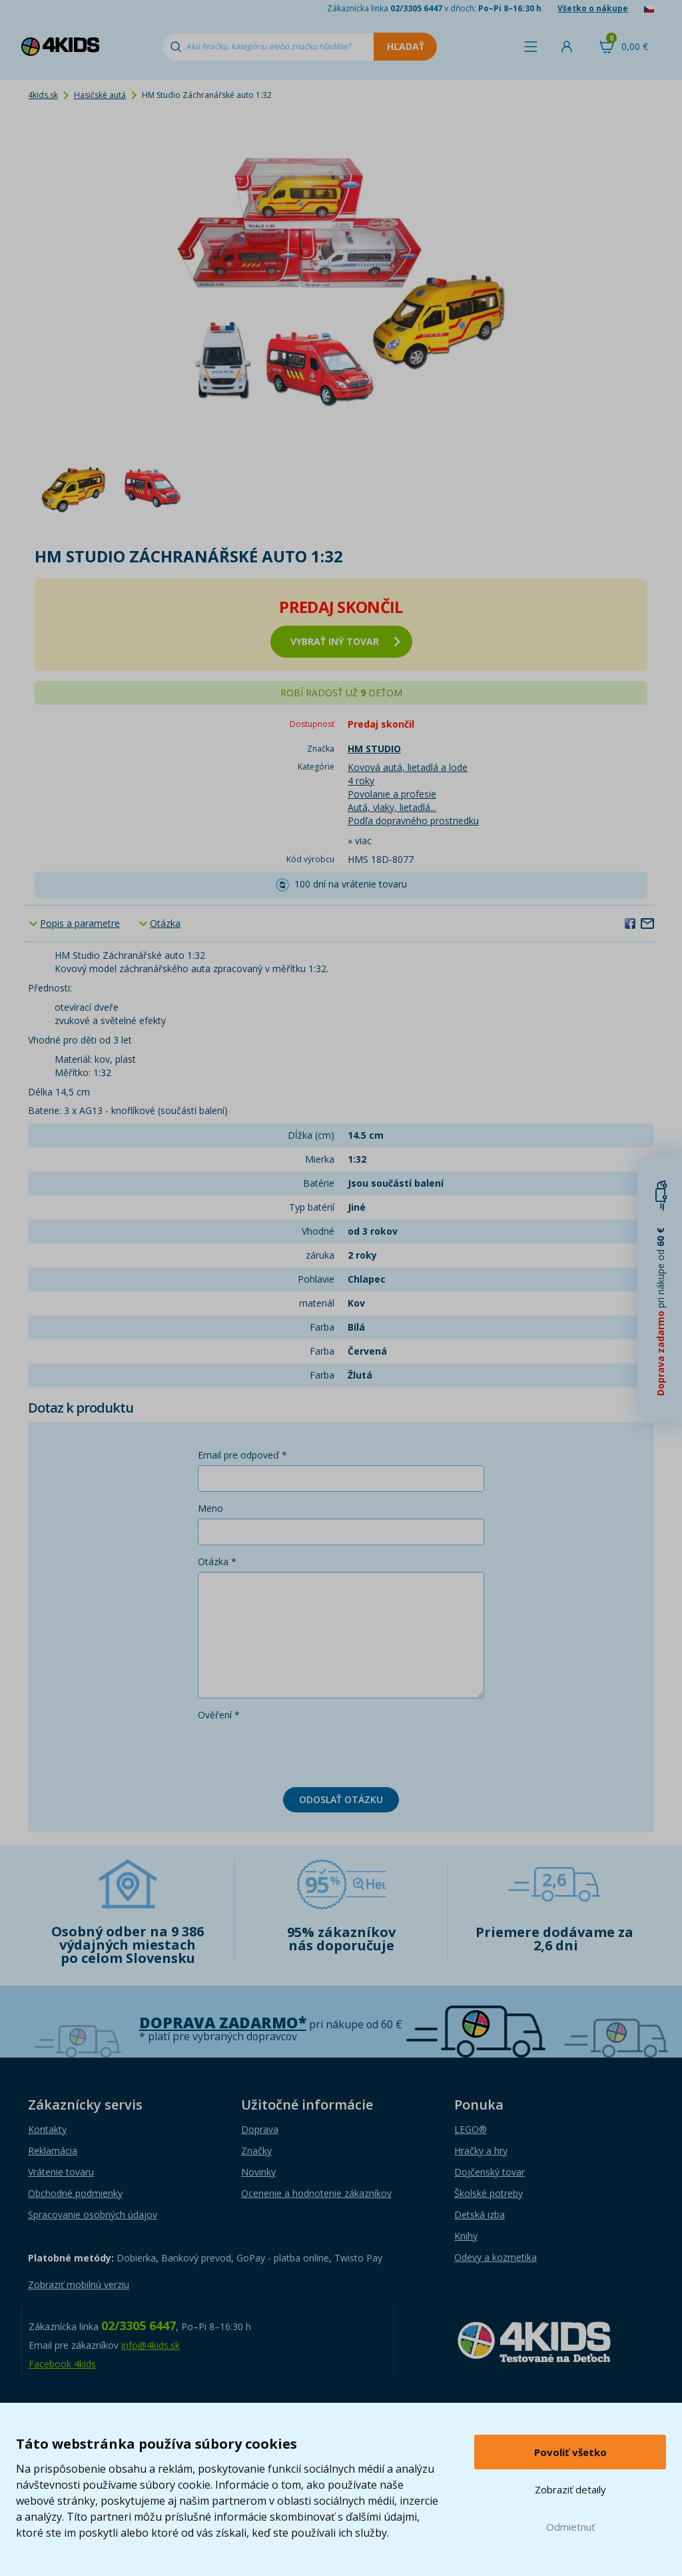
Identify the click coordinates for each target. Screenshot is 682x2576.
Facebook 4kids (62, 2363)
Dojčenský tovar (489, 2172)
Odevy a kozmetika (495, 2257)
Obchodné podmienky (75, 2193)
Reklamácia (52, 2150)
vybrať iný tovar (345, 641)
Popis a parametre (80, 923)
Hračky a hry (481, 2150)
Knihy (466, 2236)
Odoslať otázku (341, 1799)
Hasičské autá (100, 95)
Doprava (259, 2129)
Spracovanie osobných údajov (92, 2214)
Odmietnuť (570, 2526)
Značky (256, 2150)
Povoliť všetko (570, 2452)
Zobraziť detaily (570, 2489)
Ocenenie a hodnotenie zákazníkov (316, 2193)
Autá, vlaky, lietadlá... (392, 807)
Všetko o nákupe (592, 8)
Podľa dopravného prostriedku (413, 820)
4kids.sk (43, 95)
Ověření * (219, 1714)
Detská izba (479, 2214)
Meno (210, 1508)
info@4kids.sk (150, 2345)
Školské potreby (488, 2193)
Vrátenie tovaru (61, 2172)
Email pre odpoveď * (242, 1455)
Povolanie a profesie (392, 794)
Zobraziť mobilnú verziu (78, 2284)
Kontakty (47, 2129)
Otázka (165, 923)
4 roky (361, 780)
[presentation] (299, 1751)
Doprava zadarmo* (222, 2022)
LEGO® (470, 2129)
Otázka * (217, 1561)
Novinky (258, 2172)
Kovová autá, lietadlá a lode (408, 767)
